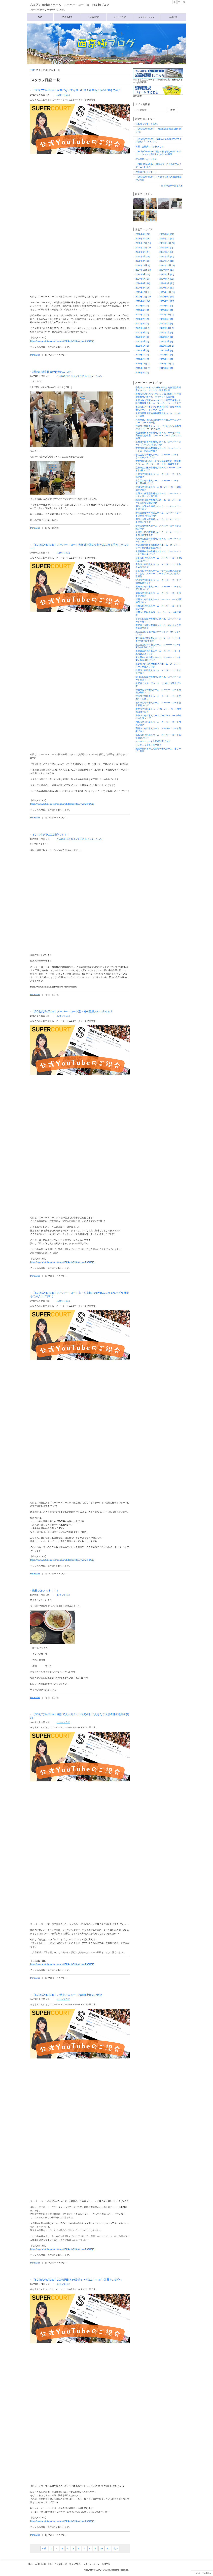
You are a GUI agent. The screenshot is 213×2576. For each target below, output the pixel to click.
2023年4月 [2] (142, 310)
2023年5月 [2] (166, 305)
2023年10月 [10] (143, 296)
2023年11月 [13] (167, 292)
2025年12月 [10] (143, 243)
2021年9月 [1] (142, 332)
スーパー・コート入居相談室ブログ (153, 741)
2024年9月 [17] (166, 270)
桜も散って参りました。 (147, 124)
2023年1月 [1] (142, 314)
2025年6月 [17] (143, 252)
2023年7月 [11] (166, 301)
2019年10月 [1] (143, 368)
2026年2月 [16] (143, 238)
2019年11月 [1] (166, 363)
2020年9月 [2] (142, 350)
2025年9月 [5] (166, 247)
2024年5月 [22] (166, 279)
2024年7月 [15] (166, 274)
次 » (116, 2548)
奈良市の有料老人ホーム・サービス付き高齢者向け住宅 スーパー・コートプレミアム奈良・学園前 (158, 574)
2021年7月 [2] (166, 332)
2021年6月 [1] (142, 337)
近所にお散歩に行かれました (150, 146)
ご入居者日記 (93, 17)
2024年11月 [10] (167, 265)
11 (108, 2548)
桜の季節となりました (146, 159)
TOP (32, 70)
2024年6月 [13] (143, 279)
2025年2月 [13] (143, 261)
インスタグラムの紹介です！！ (50, 834)
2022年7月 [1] (142, 319)
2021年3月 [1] (166, 341)
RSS (50, 2564)
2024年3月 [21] (166, 283)
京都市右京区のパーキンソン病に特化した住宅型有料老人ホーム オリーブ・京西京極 (158, 395)
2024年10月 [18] (143, 270)
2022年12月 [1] (166, 314)
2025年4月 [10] (143, 256)
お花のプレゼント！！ (146, 172)
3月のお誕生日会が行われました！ (52, 371)
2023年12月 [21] (143, 292)
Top (40, 17)
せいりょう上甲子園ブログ (148, 745)
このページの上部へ (203, 2573)
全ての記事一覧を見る (172, 185)
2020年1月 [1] (166, 359)
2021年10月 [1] (166, 328)
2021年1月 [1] (142, 346)
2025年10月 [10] (143, 247)
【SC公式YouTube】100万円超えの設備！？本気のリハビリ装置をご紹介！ (77, 2279)
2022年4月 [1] (166, 323)
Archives (67, 17)
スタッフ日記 (120, 17)
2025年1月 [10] (166, 261)
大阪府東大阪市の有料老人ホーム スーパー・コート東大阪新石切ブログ (158, 546)
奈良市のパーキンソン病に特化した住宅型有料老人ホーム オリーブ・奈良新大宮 (158, 388)
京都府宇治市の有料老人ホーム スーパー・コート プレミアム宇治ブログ (158, 443)
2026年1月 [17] (166, 238)
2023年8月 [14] (143, 301)
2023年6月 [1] (142, 305)
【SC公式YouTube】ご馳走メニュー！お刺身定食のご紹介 (67, 1994)
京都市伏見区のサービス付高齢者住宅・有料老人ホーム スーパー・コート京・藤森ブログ (158, 462)
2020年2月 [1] (142, 359)
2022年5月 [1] (142, 323)
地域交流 (173, 17)
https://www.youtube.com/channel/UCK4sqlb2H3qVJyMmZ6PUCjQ (62, 341)
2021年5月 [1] (166, 337)
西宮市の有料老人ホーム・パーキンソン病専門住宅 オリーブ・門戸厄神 (158, 427)
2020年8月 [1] (166, 350)
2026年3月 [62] (166, 234)
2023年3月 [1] (166, 310)
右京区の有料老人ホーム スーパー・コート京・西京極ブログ (69, 4)
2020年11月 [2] (166, 346)
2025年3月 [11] (166, 256)
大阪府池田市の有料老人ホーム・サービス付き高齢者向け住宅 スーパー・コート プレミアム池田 (158, 435)
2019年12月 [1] (143, 363)
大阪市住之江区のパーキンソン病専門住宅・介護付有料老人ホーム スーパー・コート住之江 (158, 401)
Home (30, 2564)
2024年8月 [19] (143, 274)
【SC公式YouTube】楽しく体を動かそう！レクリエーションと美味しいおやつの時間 (158, 153)
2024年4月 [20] (143, 283)
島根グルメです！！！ (45, 1590)
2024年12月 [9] (143, 265)
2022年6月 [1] (166, 319)
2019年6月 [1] (166, 368)
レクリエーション (146, 17)
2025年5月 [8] (166, 252)
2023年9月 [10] (166, 296)
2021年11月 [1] (143, 328)
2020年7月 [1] (142, 354)
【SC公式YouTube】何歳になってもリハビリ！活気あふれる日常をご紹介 (76, 90)
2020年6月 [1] (166, 354)
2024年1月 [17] (166, 287)
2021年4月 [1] (142, 341)
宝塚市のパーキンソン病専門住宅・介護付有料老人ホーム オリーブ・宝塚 (158, 408)
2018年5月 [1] (142, 372)
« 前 (44, 2548)
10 (101, 2548)
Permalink (35, 355)
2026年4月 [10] (143, 234)
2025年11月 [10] (167, 243)
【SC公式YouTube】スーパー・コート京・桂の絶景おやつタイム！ (72, 1011)
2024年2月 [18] (143, 287)
